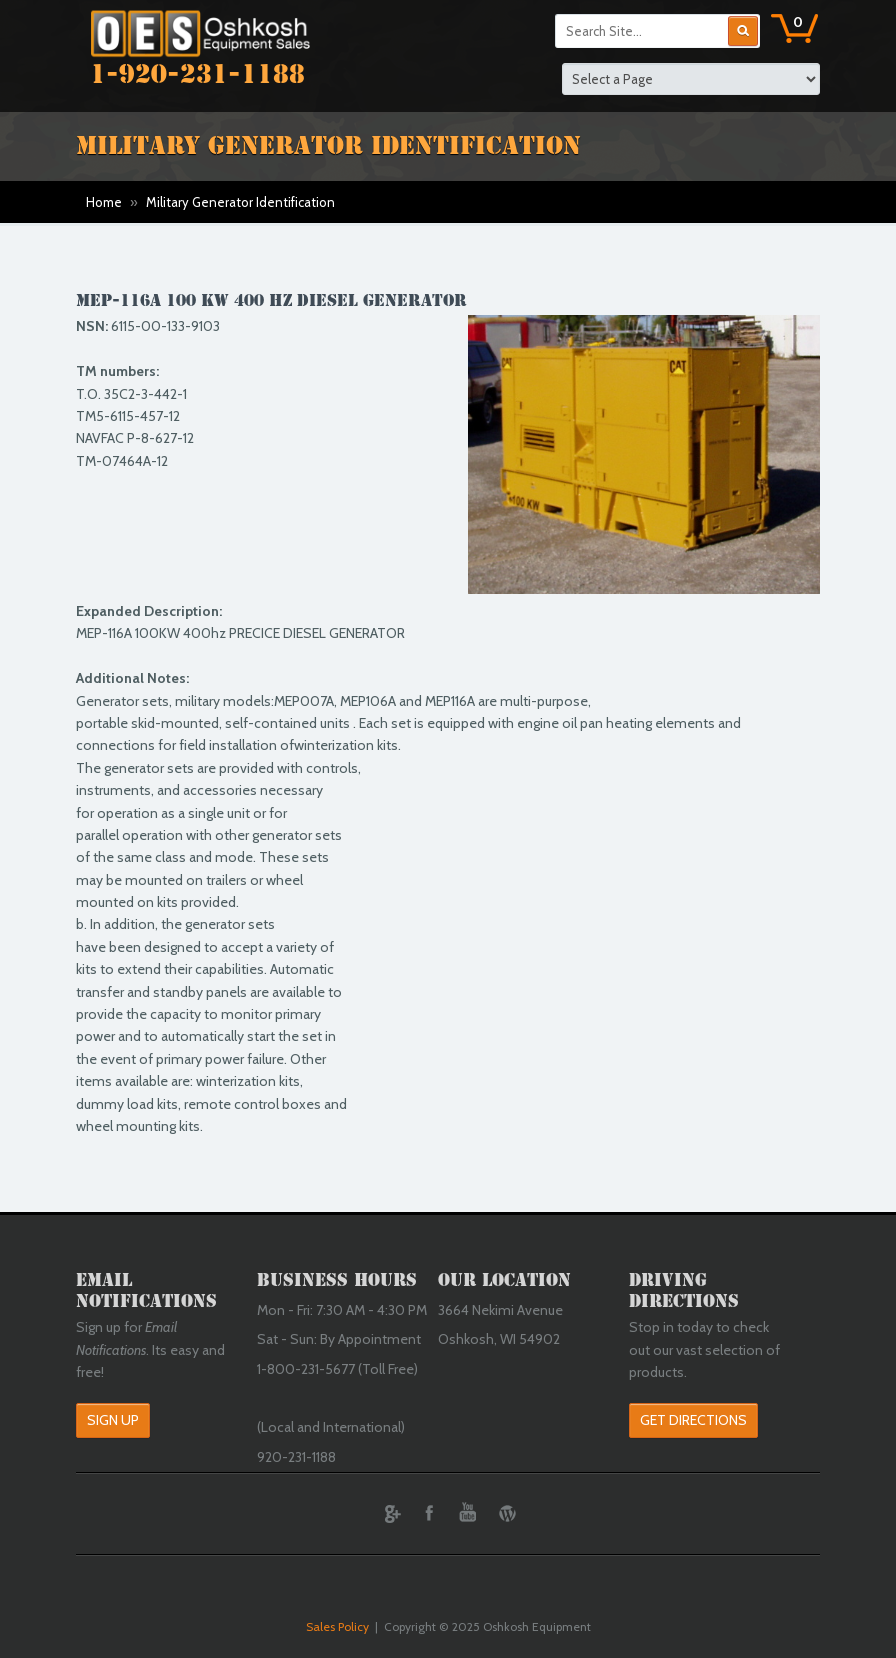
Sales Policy (337, 1626)
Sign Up (113, 1420)
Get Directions (693, 1420)
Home (104, 202)
